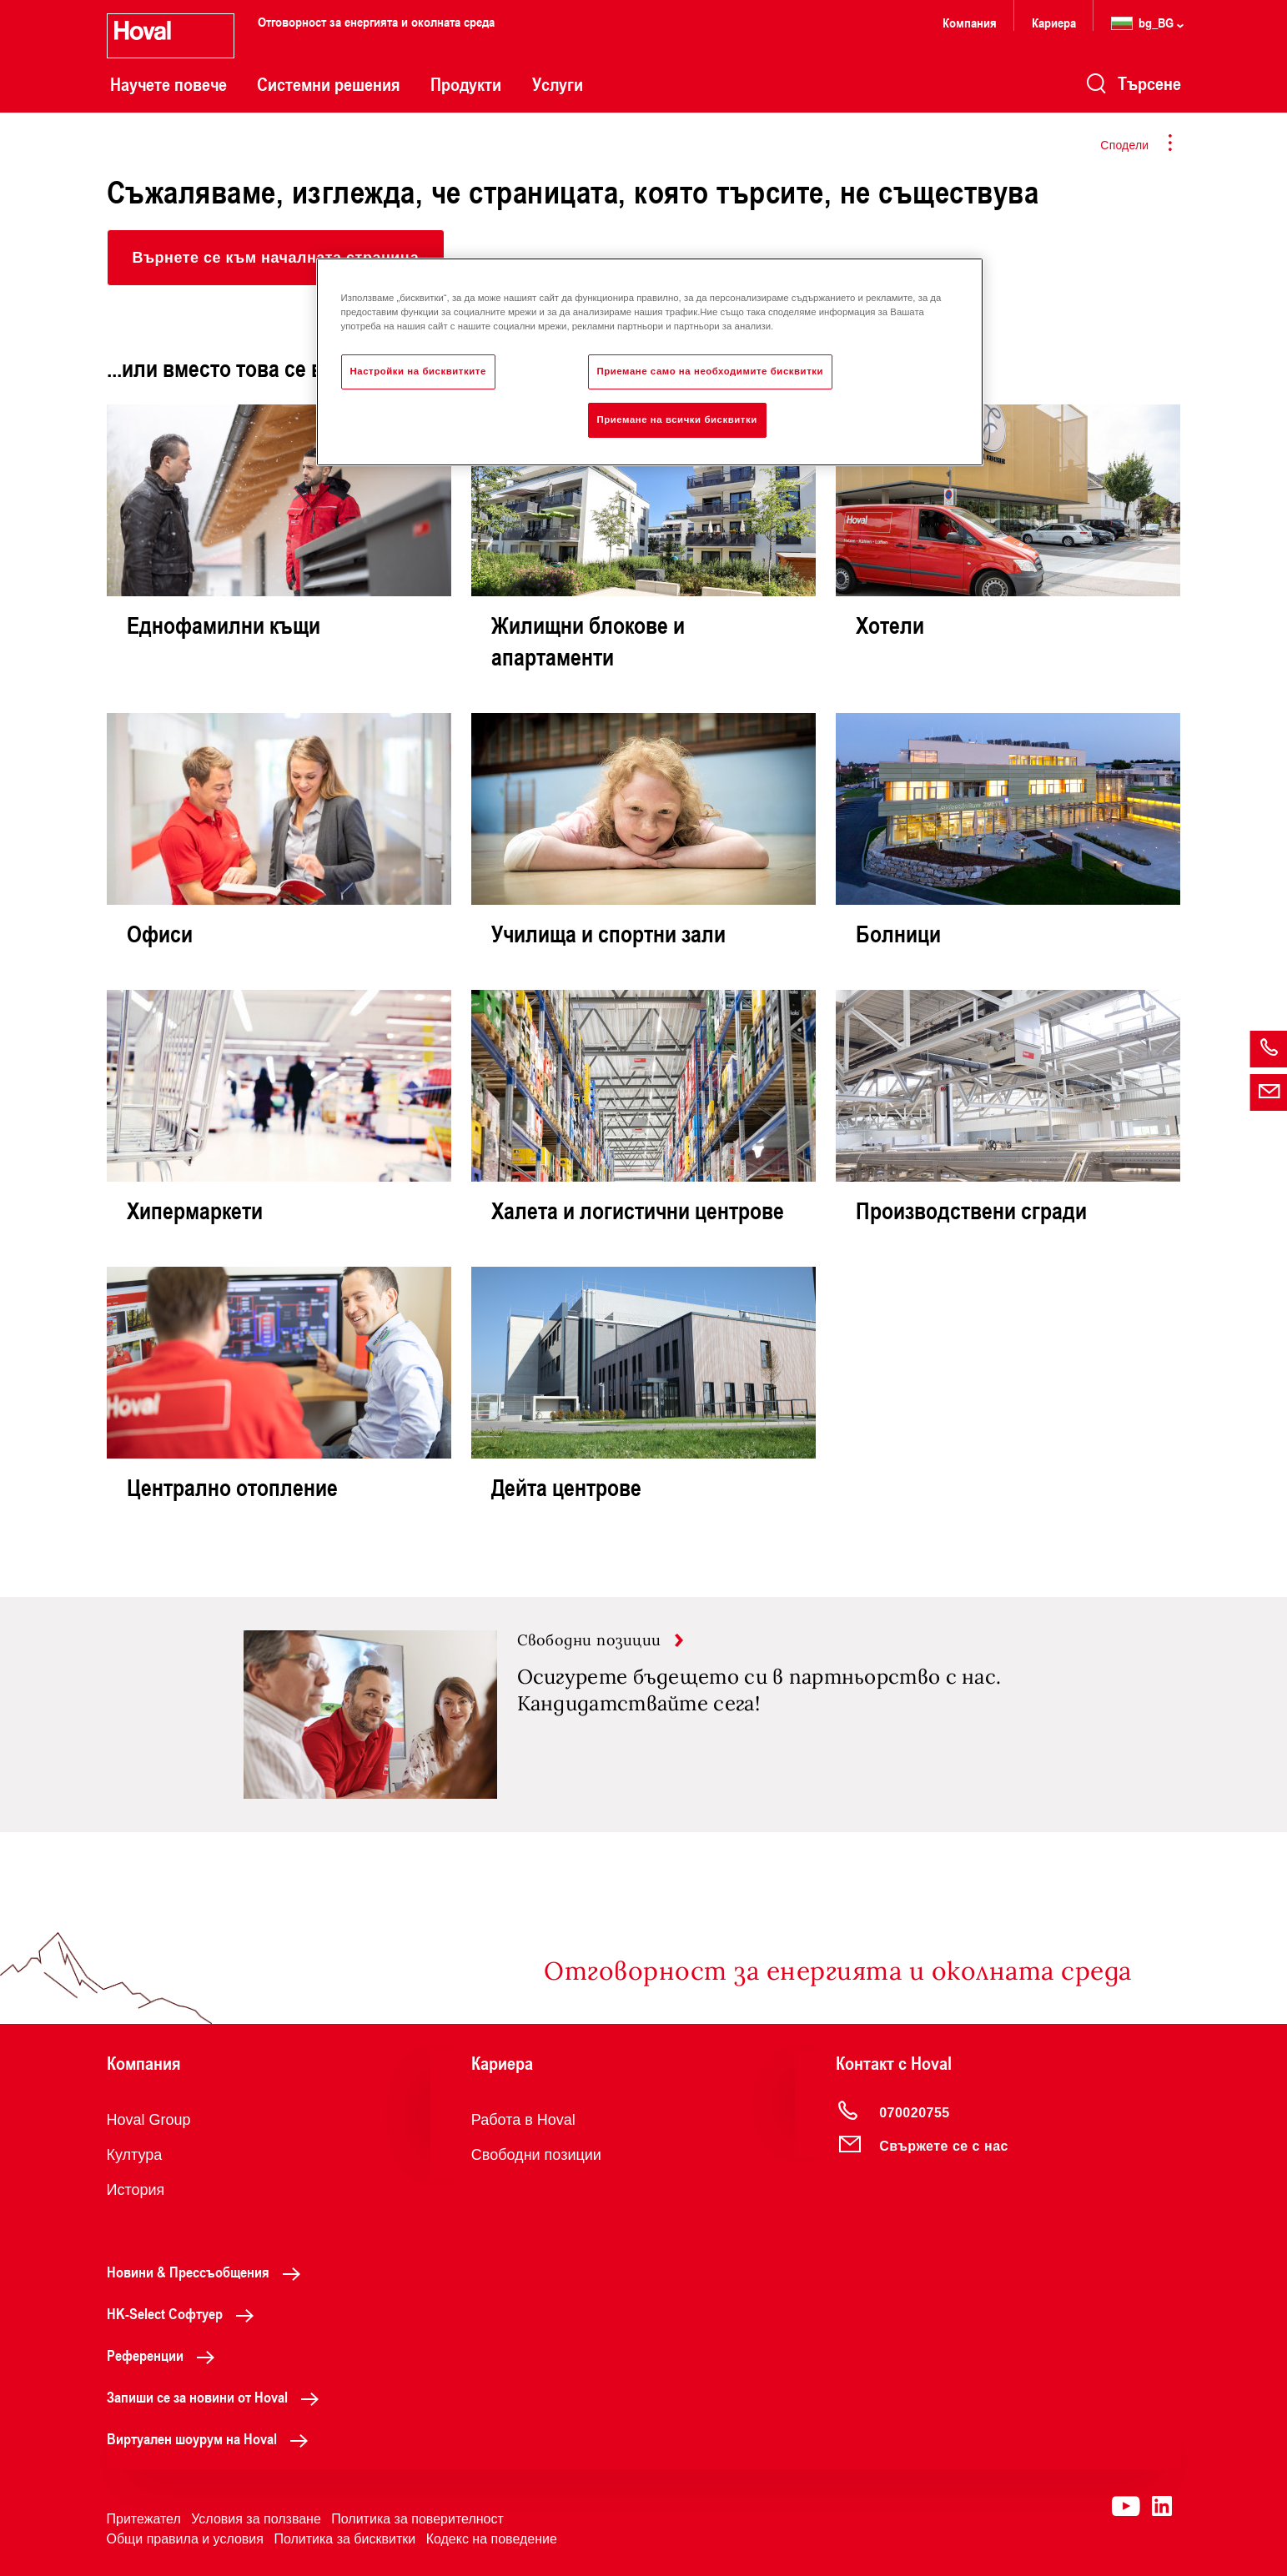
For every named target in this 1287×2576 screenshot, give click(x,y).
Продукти (465, 84)
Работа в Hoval (523, 2120)
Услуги (557, 84)
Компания (970, 22)
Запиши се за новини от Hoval (217, 2397)
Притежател (144, 2519)
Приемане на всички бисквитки (677, 419)
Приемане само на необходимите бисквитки (710, 371)
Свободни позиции (536, 2155)
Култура (135, 2155)
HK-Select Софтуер (185, 2313)
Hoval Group (149, 2120)
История (136, 2190)
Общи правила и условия (185, 2539)
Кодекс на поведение (491, 2539)
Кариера (1054, 22)
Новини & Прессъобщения (208, 2271)
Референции (165, 2355)
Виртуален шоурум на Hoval (212, 2438)
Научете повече (168, 84)
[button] (276, 257)
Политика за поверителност (417, 2519)
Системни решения (328, 84)
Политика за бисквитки (344, 2539)
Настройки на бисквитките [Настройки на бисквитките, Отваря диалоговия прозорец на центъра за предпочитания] (418, 371)
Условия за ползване (256, 2519)
